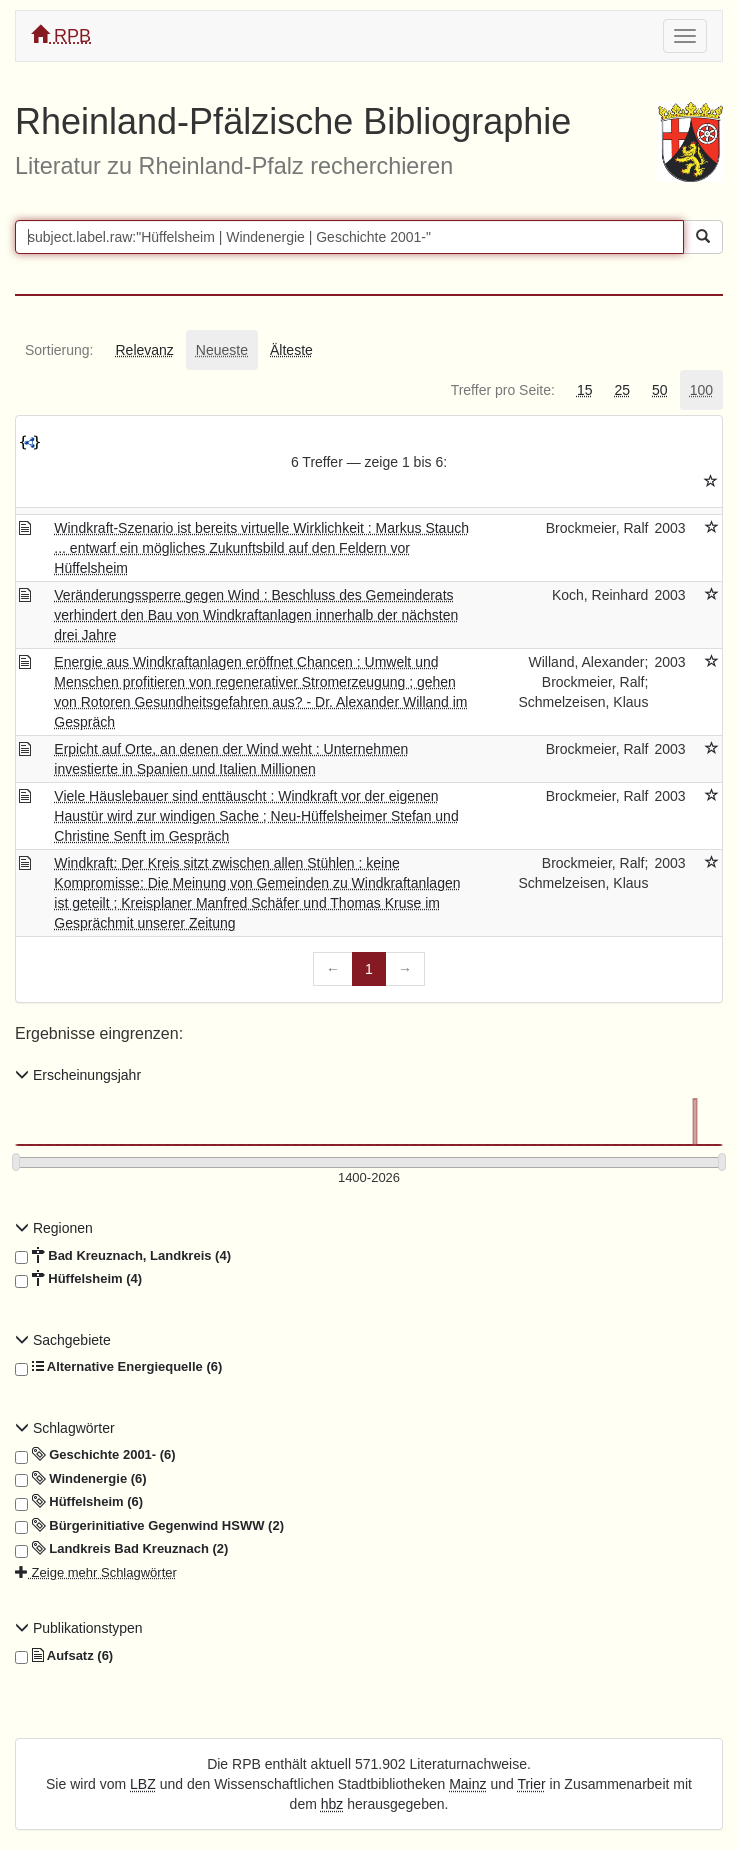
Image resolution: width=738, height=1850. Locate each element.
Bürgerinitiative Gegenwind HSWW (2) (149, 1526)
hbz (332, 1804)
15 (585, 390)
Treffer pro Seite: (503, 390)
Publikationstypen (79, 1628)
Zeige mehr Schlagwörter (96, 1572)
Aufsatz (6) (64, 1656)
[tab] (59, 350)
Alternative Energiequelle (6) (118, 1367)
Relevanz (144, 350)
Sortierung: (59, 350)
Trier (531, 1784)
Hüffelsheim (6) (79, 1502)
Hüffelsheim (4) (78, 1279)
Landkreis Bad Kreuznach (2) (121, 1549)
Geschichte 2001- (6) (95, 1455)
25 (622, 390)
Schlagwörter (65, 1428)
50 (660, 390)
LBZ (143, 1784)
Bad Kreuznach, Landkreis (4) (123, 1256)
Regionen (54, 1228)
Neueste (222, 350)
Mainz (467, 1784)
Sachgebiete (63, 1340)
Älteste (291, 350)
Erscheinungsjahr (78, 1075)
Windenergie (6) (81, 1479)
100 (701, 390)
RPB (61, 35)
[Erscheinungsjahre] (369, 1178)
